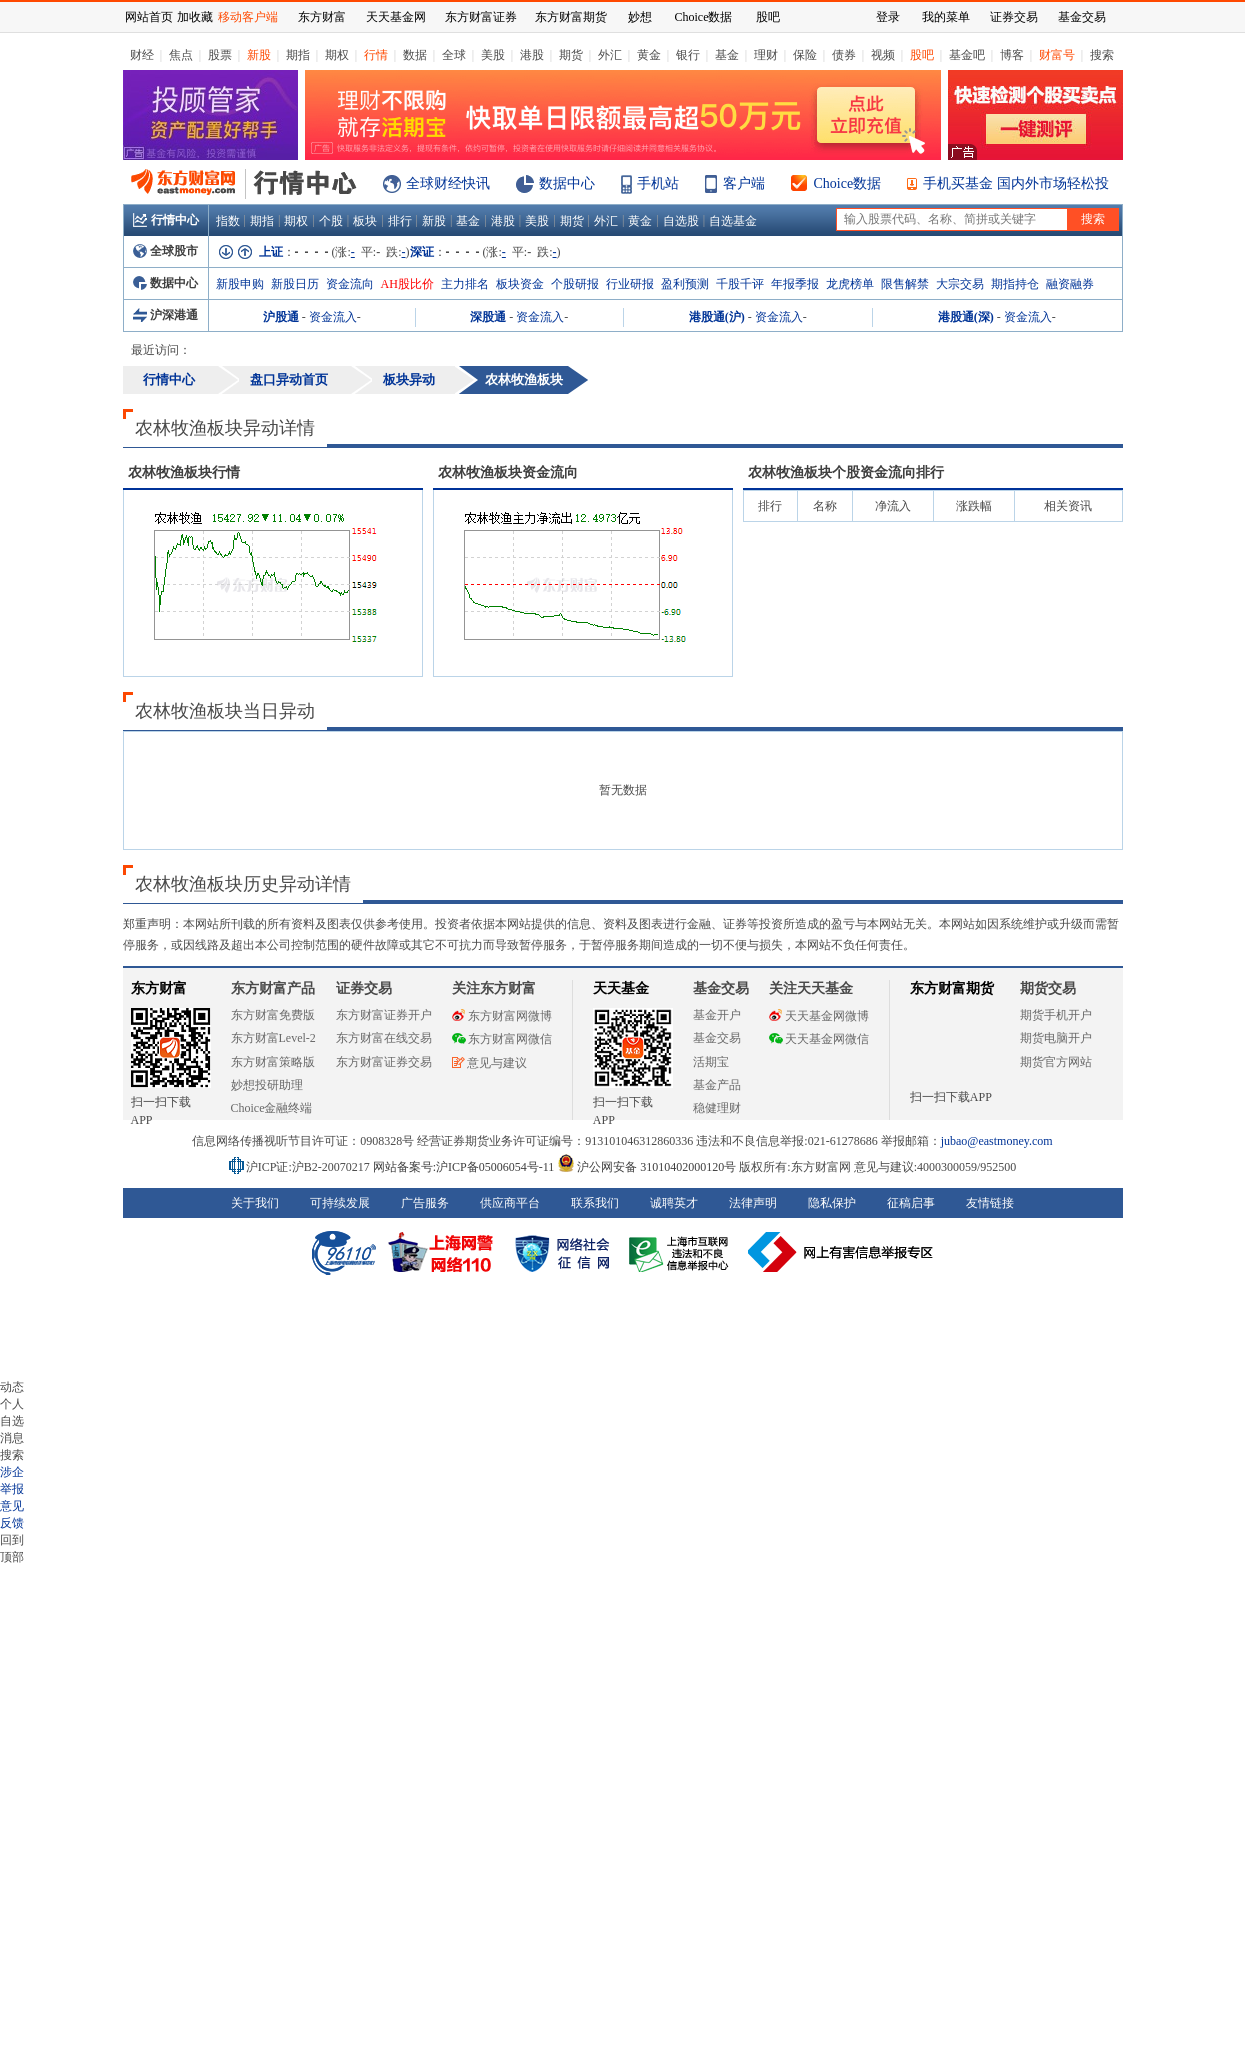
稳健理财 (717, 1108)
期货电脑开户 (1056, 1038)
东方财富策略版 (273, 1062)
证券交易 (1014, 17)
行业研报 (630, 284)
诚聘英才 (674, 1203)
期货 (571, 55)
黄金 (649, 55)
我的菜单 (946, 17)
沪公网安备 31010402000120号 (646, 1167)
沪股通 (281, 317)
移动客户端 (248, 17)
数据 (415, 55)
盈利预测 (685, 284)
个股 (331, 221)
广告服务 (425, 1203)
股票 (220, 55)
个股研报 (575, 284)
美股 (493, 55)
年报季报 (795, 284)
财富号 (1057, 55)
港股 (532, 55)
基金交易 (717, 1038)
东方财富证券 (481, 17)
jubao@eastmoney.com (997, 1141)
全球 (454, 55)
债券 (844, 55)
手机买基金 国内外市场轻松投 (1016, 183)
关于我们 (255, 1203)
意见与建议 (489, 1063)
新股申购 (240, 284)
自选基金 (733, 221)
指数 (228, 221)
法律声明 (753, 1203)
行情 (376, 55)
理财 (766, 55)
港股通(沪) (717, 317)
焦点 (181, 55)
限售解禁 (905, 284)
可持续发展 (340, 1203)
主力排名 (465, 284)
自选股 (681, 221)
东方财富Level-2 (273, 1038)
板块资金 (520, 284)
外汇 (610, 55)
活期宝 (711, 1062)
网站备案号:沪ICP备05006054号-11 (465, 1167)
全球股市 (165, 251)
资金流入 (333, 317)
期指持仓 (1015, 284)
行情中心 (166, 220)
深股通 (488, 317)
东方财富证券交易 (384, 1062)
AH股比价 (407, 284)
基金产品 (717, 1085)
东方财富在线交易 (384, 1038)
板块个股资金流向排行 (846, 472)
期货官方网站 (1056, 1062)
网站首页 (149, 17)
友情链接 (990, 1203)
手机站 (658, 183)
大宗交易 (960, 284)
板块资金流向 (508, 472)
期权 (337, 55)
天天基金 (621, 988)
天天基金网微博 (819, 1016)
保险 (805, 55)
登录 (888, 17)
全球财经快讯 (448, 183)
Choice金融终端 (272, 1108)
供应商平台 (510, 1203)
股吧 (922, 55)
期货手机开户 (1056, 1015)
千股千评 (740, 284)
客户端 (744, 183)
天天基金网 (396, 17)
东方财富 (159, 988)
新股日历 (295, 284)
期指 (298, 55)
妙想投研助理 (267, 1085)
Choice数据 (848, 183)
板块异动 (409, 379)
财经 (142, 55)
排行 (400, 221)
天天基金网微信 (819, 1039)
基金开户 (717, 1015)
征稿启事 (911, 1203)
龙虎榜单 (850, 284)
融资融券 (1070, 284)
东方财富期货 (952, 988)
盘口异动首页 (289, 379)
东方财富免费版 (273, 1015)
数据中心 (567, 183)
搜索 (1102, 55)
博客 (1012, 55)
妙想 (640, 17)
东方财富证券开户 (384, 1015)
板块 (365, 221)
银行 (688, 55)
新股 (259, 55)
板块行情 (184, 472)
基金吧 (967, 55)
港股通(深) (966, 317)
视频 (883, 55)
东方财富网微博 (502, 1016)
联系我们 (595, 1203)
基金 (727, 55)
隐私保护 (832, 1203)
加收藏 (195, 17)
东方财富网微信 (502, 1039)
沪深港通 (165, 315)
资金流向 (350, 284)
